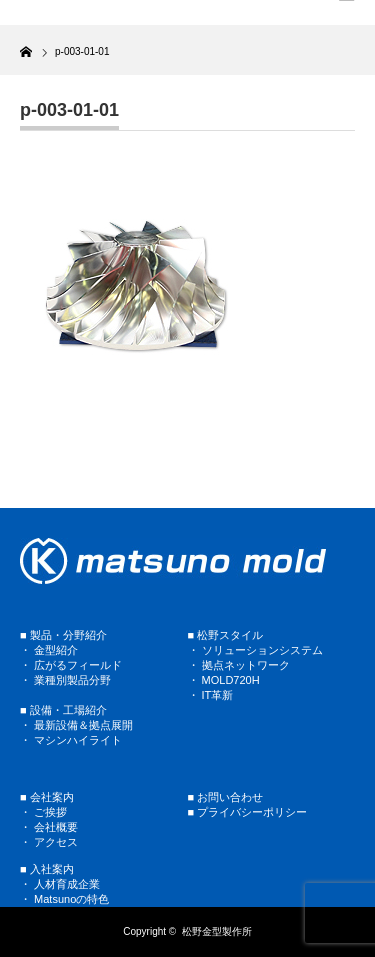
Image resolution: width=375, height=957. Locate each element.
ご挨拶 (50, 812)
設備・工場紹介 (68, 710)
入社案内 (52, 869)
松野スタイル (230, 635)
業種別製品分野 (72, 680)
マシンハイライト (78, 740)
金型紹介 (56, 650)
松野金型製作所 (217, 931)
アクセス (56, 842)
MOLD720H (231, 680)
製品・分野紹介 (68, 635)
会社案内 (52, 797)
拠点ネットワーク (246, 665)
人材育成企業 (67, 884)
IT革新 (218, 695)
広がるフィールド (78, 665)
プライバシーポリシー (252, 812)
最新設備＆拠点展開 (83, 725)
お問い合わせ (230, 797)
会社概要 (56, 827)
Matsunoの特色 (71, 899)
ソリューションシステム (261, 650)
